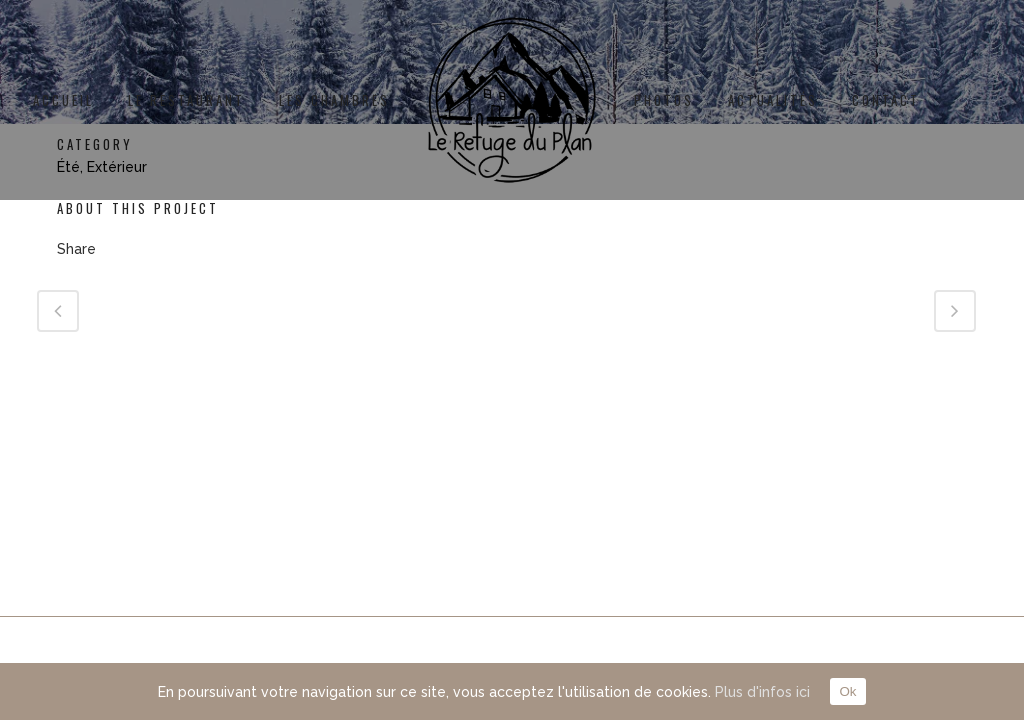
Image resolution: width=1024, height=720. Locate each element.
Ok (847, 691)
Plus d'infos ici (762, 692)
